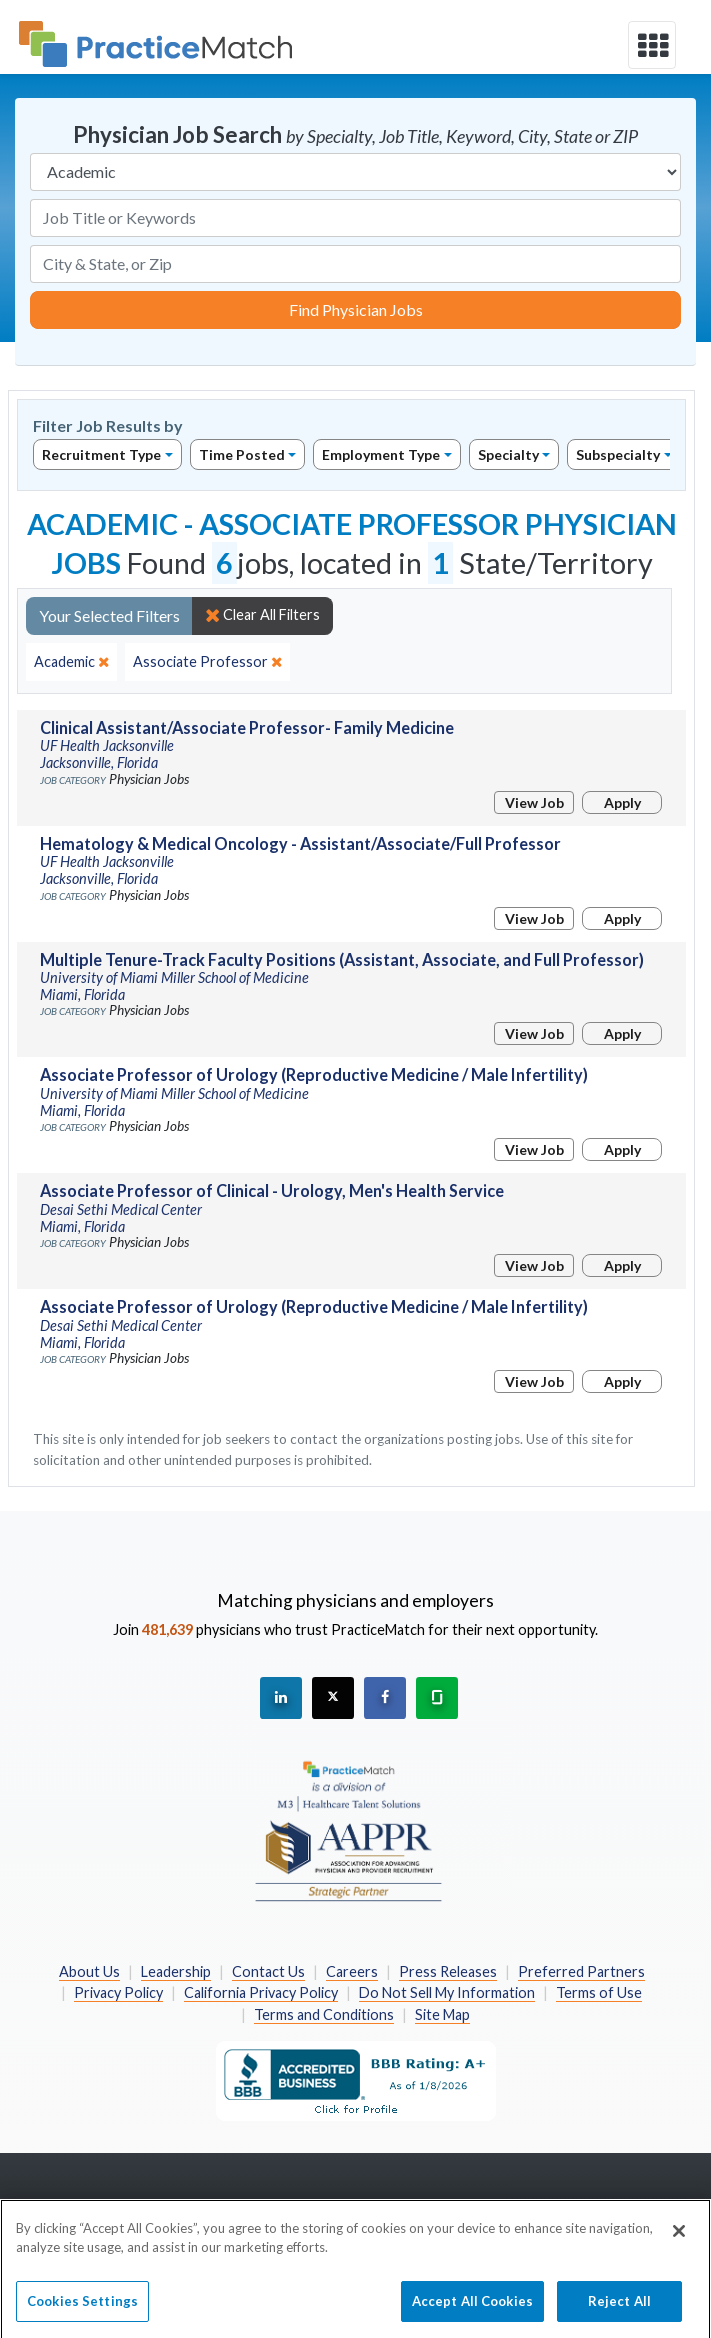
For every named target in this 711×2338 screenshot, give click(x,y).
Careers (352, 1971)
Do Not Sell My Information (447, 1992)
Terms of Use (599, 1992)
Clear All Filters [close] (262, 615)
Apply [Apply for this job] (622, 802)
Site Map (442, 2014)
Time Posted (242, 454)
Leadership (176, 1971)
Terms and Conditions (324, 2014)
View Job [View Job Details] (534, 802)
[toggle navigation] (652, 45)
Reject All (619, 2310)
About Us (89, 1971)
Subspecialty (618, 454)
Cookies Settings (82, 2310)
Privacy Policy (118, 1992)
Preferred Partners (581, 1971)
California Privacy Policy (261, 1992)
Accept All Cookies (472, 2310)
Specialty (508, 454)
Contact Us (268, 1971)
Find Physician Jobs (356, 309)
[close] (71, 662)
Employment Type (381, 454)
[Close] (679, 2240)
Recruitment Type (101, 454)
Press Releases (448, 1971)
